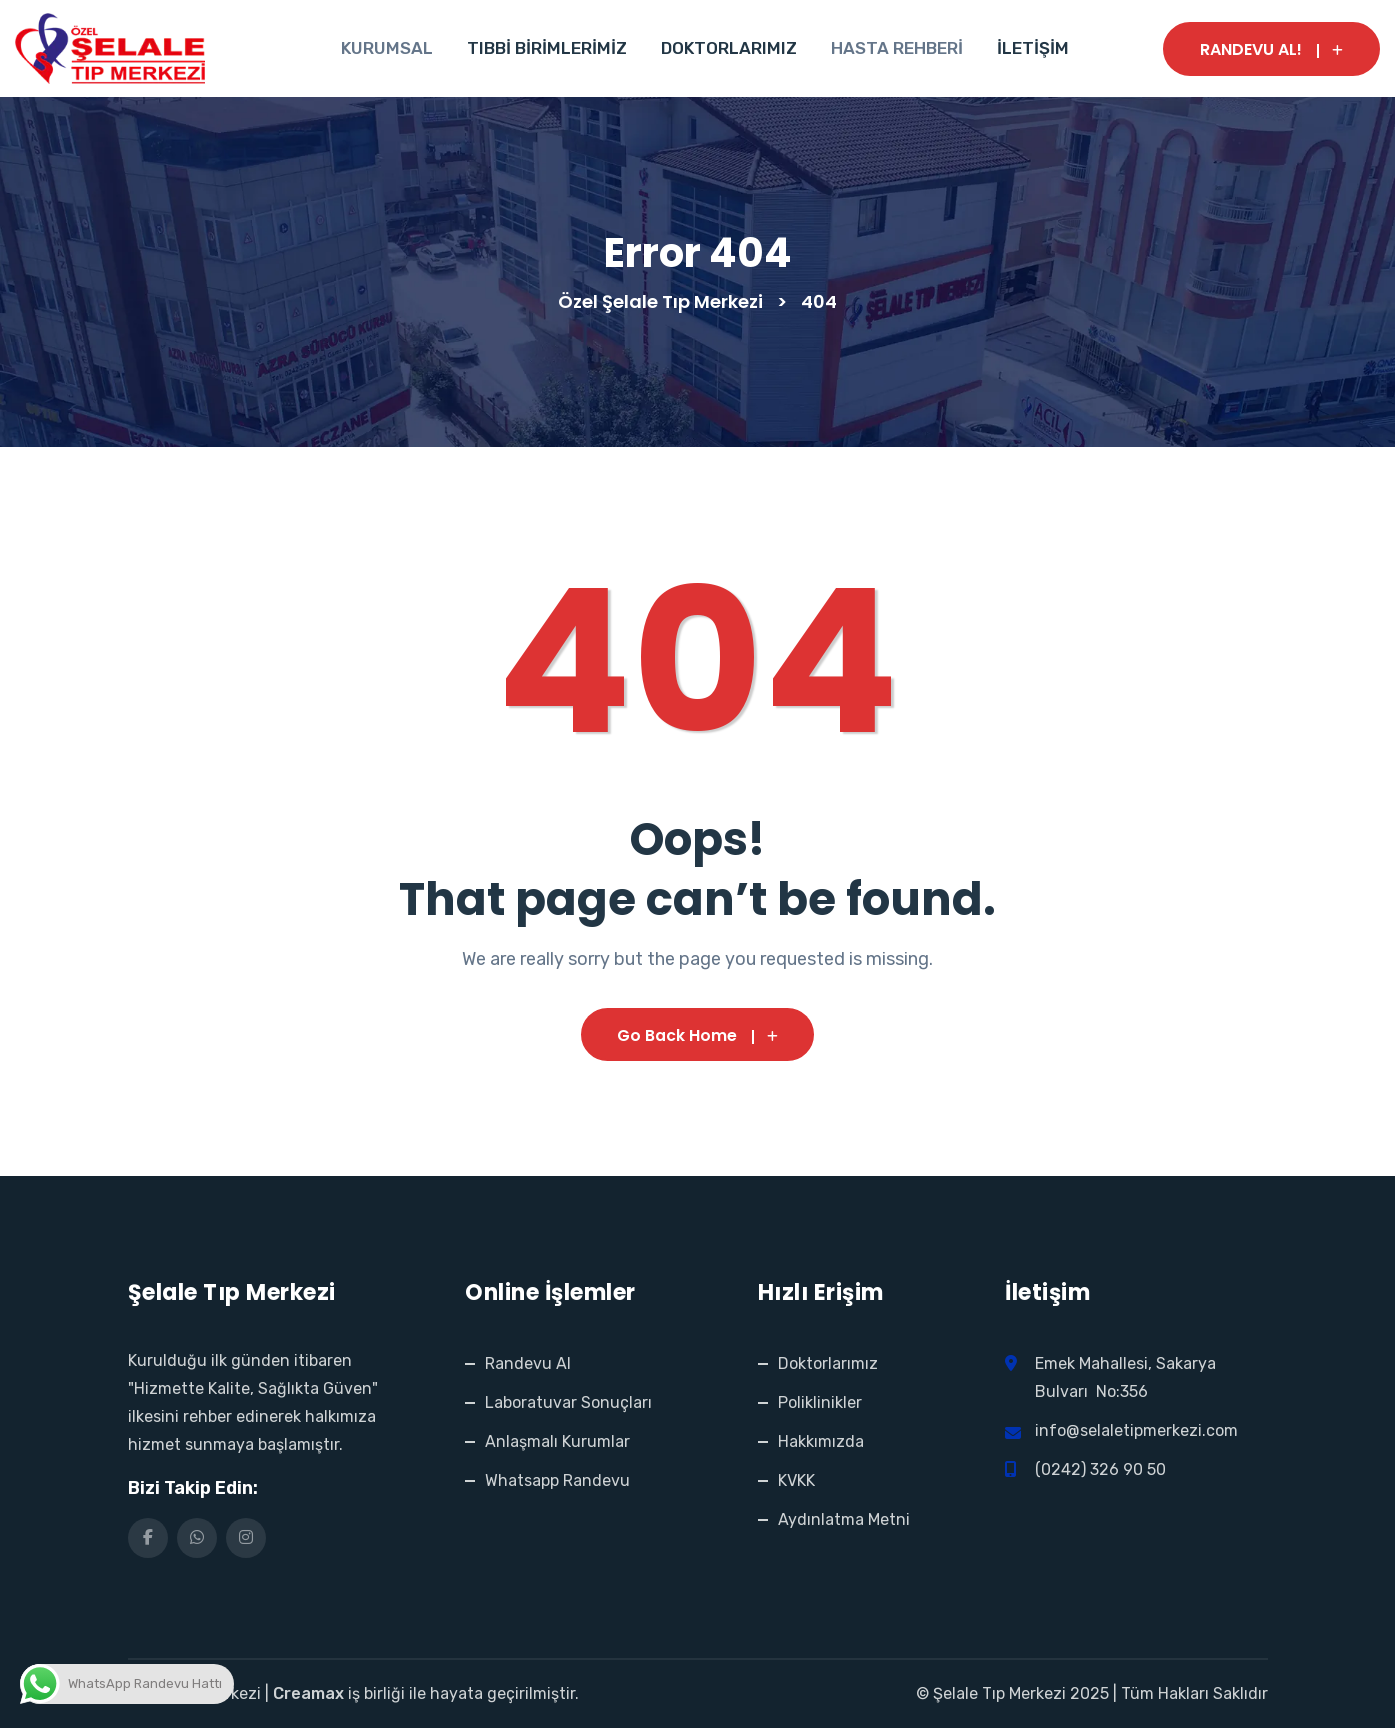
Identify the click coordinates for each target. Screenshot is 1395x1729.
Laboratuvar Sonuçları (568, 1403)
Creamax (308, 1694)
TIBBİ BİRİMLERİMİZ (547, 48)
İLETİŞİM (1033, 48)
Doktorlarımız (828, 1364)
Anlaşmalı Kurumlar (557, 1442)
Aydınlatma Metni (844, 1520)
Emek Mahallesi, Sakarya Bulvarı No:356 (1125, 1378)
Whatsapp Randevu (557, 1481)
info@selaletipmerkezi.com (1136, 1431)
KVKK (796, 1481)
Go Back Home (697, 1035)
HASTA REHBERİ (897, 48)
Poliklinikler (820, 1403)
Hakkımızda (821, 1442)
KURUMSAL (387, 48)
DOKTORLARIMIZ (729, 48)
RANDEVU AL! (1271, 49)
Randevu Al (528, 1364)
